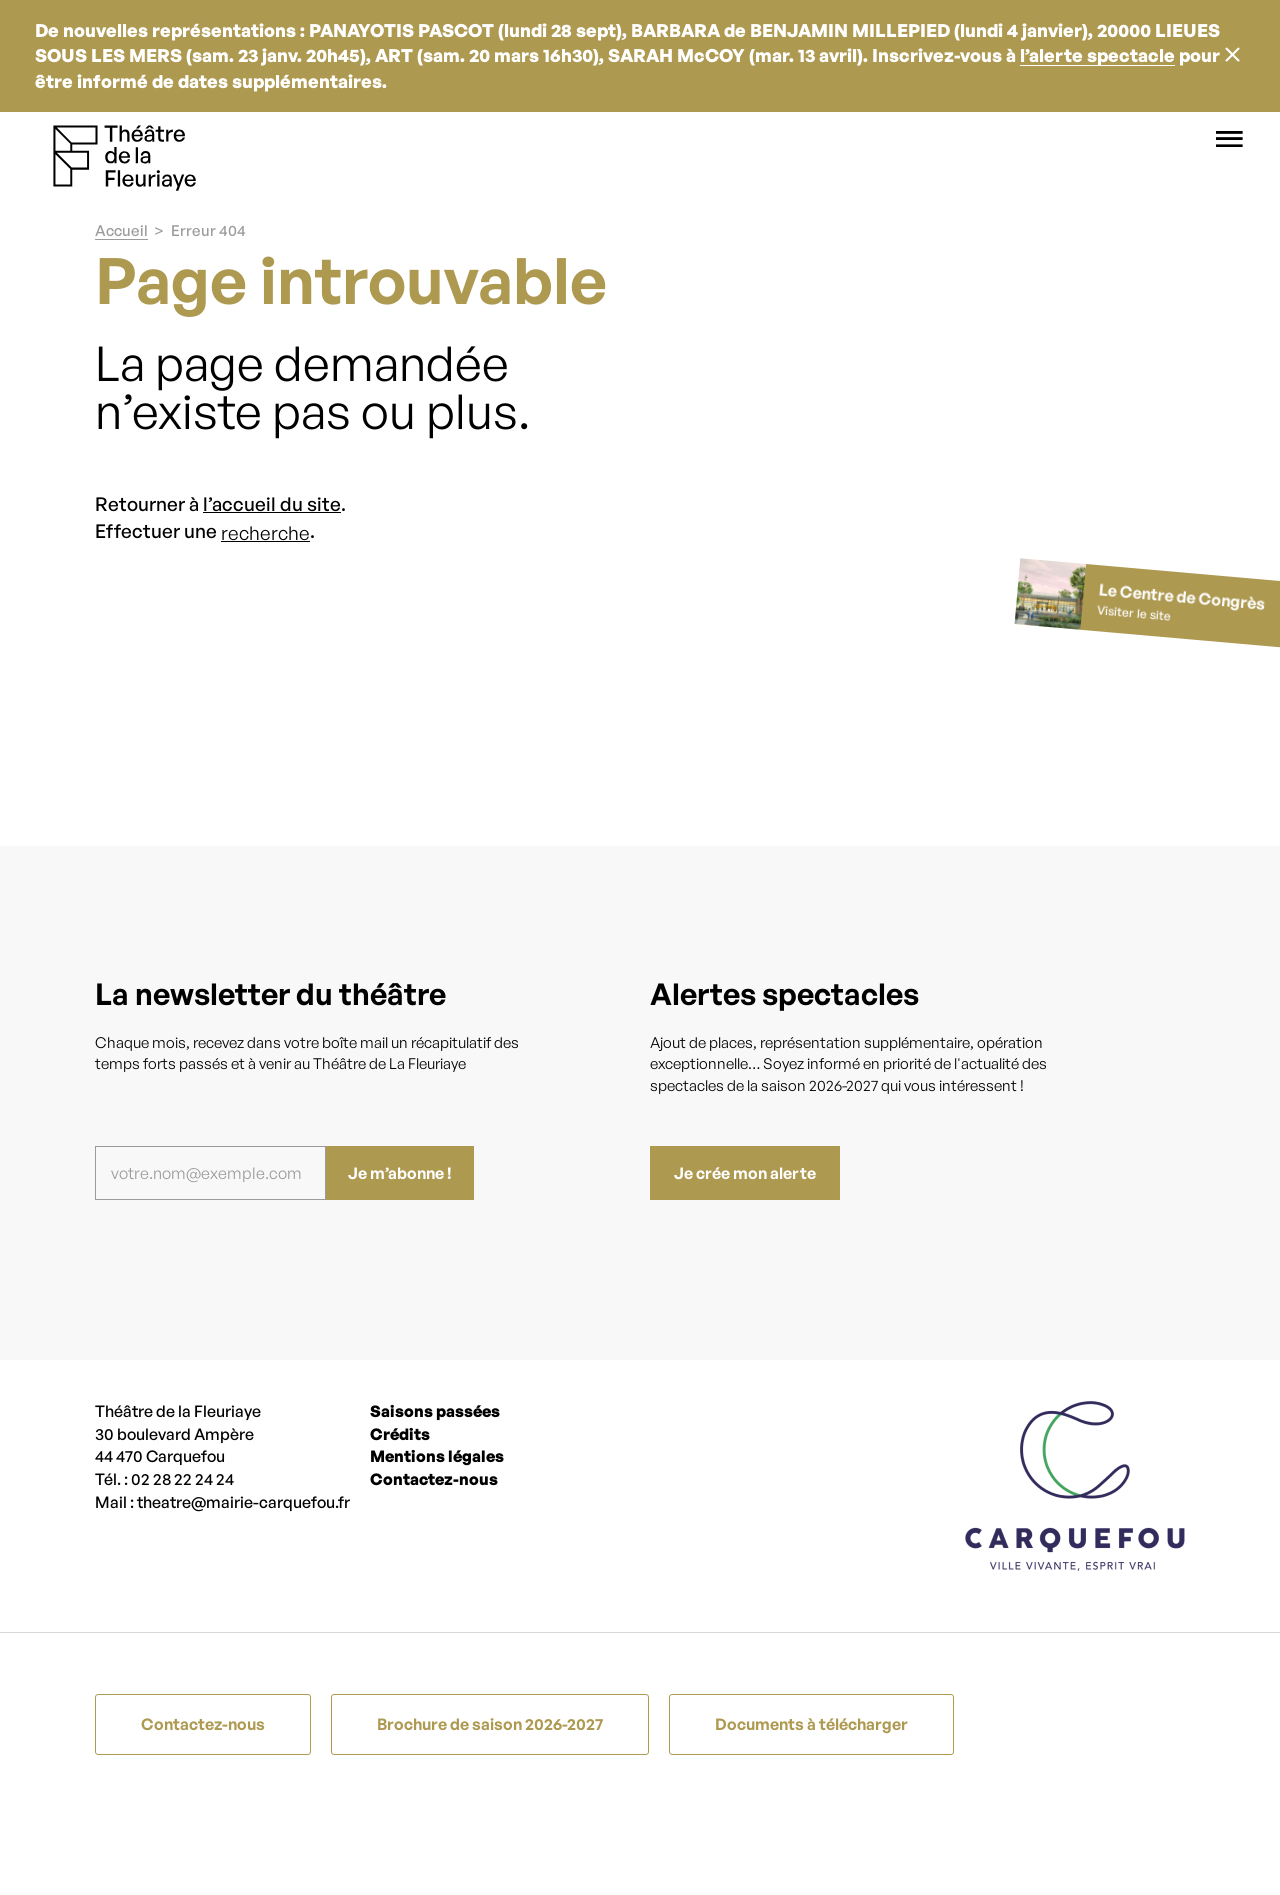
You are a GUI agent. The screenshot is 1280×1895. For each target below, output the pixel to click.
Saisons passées (435, 1411)
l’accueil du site (272, 504)
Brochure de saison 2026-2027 (490, 1724)
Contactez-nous (434, 1479)
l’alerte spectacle (1097, 55)
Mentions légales (437, 1456)
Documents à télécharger (811, 1724)
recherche (265, 533)
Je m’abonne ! (400, 1173)
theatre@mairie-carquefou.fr (243, 1502)
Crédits (400, 1434)
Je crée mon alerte (745, 1173)
